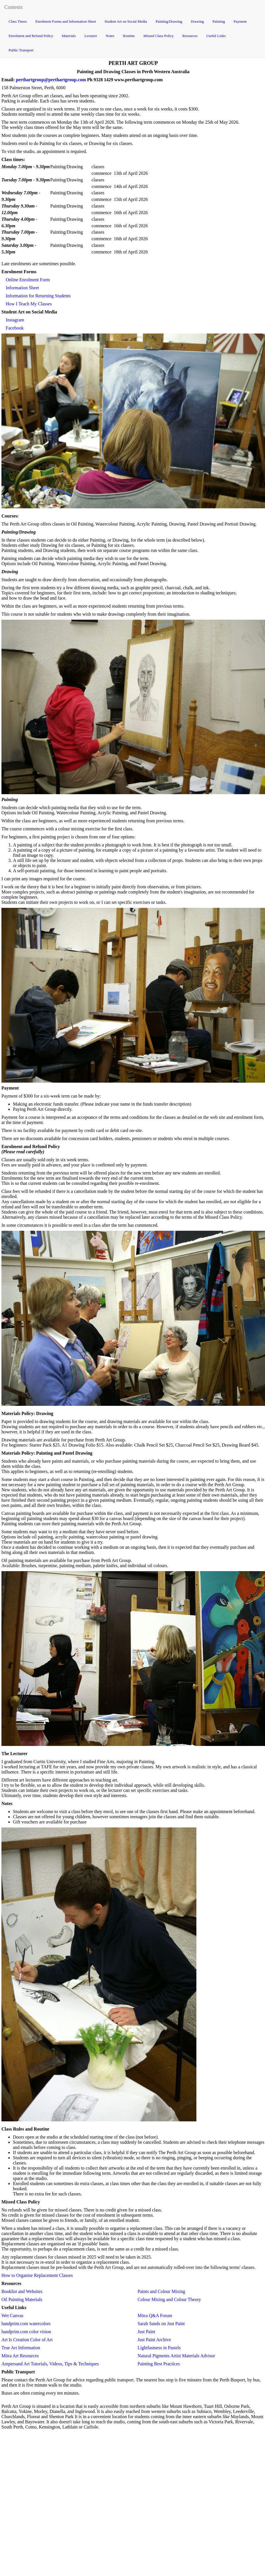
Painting (218, 21)
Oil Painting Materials (21, 2299)
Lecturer (90, 36)
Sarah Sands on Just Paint (161, 2323)
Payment (240, 21)
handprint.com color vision (26, 2331)
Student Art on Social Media (126, 21)
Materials (69, 36)
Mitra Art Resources (20, 2355)
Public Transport (21, 50)
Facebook (15, 327)
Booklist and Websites (21, 2291)
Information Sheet (22, 287)
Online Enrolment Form (28, 279)
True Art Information (20, 2347)
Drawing (197, 21)
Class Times (18, 21)
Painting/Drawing (169, 21)
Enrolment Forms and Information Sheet (65, 21)
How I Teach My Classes (29, 303)
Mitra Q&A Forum (155, 2315)
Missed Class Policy (159, 36)
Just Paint (146, 2331)
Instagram (15, 319)
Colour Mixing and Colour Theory (169, 2299)
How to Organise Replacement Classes (37, 2275)
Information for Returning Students (38, 295)
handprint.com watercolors (26, 2323)
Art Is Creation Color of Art (27, 2339)
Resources (190, 36)
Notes (110, 36)
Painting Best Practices (159, 2363)
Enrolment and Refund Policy (31, 36)
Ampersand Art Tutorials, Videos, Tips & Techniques (50, 2363)
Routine (129, 36)
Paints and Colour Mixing (161, 2291)
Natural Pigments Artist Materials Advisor (176, 2355)
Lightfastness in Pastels (159, 2347)
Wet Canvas (12, 2315)
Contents (13, 7)
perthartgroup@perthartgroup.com (51, 79)
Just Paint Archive (154, 2339)
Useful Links (216, 36)
